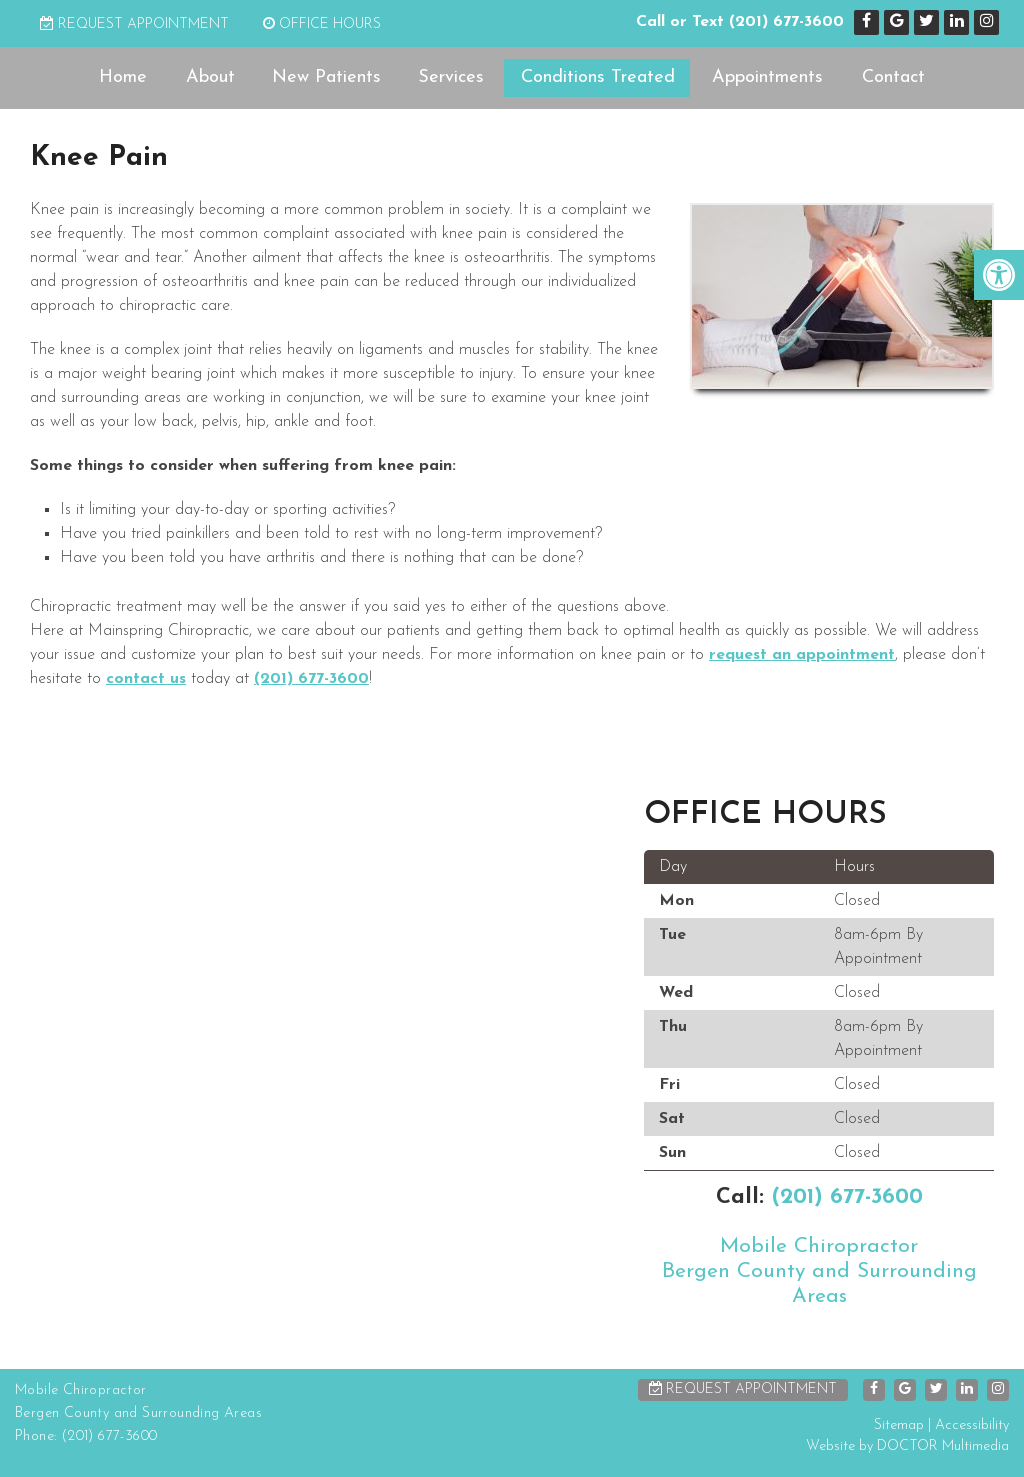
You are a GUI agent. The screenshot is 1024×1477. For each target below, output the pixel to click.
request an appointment (802, 655)
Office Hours (322, 24)
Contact (893, 77)
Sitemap (899, 1425)
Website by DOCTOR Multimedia (907, 1446)
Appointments (767, 77)
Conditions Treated (598, 77)
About (210, 77)
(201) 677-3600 (786, 22)
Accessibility (972, 1425)
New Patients (326, 77)
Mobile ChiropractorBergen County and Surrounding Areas (819, 1271)
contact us (146, 679)
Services (451, 77)
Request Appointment (134, 24)
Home (123, 77)
